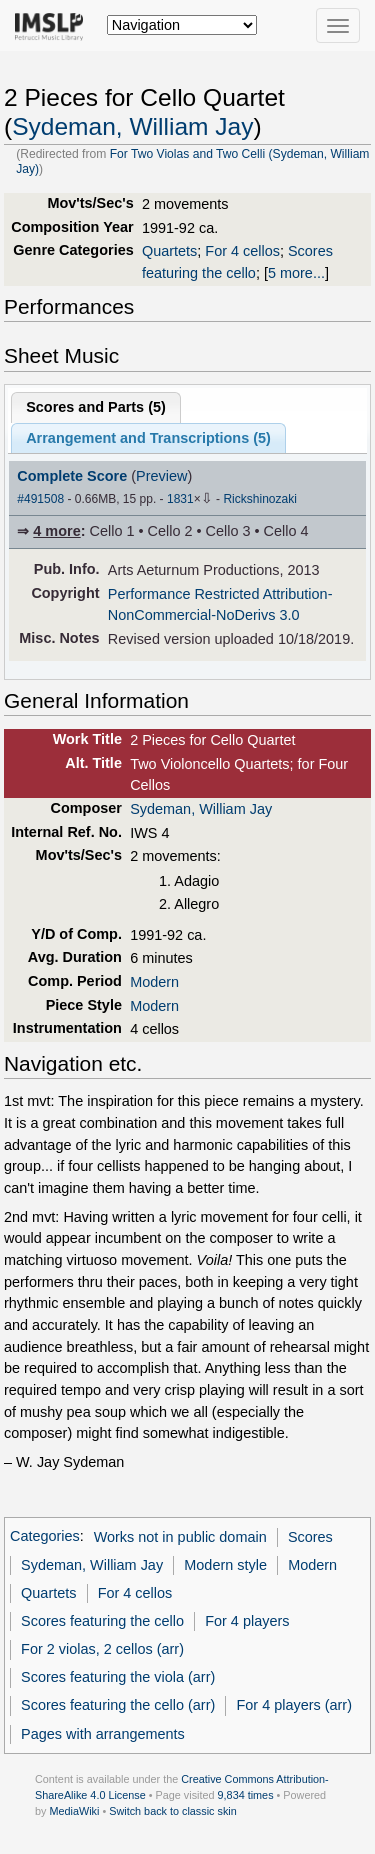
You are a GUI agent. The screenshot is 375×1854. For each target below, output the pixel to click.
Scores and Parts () (96, 407)
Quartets (169, 251)
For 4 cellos (242, 251)
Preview (161, 476)
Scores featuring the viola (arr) (118, 1677)
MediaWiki (74, 1811)
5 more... (296, 273)
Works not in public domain (180, 1537)
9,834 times (246, 1795)
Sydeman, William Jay (132, 126)
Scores (310, 1537)
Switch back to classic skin (173, 1811)
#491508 (40, 499)
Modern (154, 982)
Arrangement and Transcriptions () (148, 438)
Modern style (225, 1565)
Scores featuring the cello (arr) (118, 1705)
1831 (180, 499)
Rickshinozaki (259, 499)
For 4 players (247, 1621)
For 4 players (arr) (294, 1705)
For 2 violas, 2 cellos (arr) (102, 1649)
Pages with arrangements (103, 1734)
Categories (45, 1537)
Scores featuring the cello (102, 1621)
